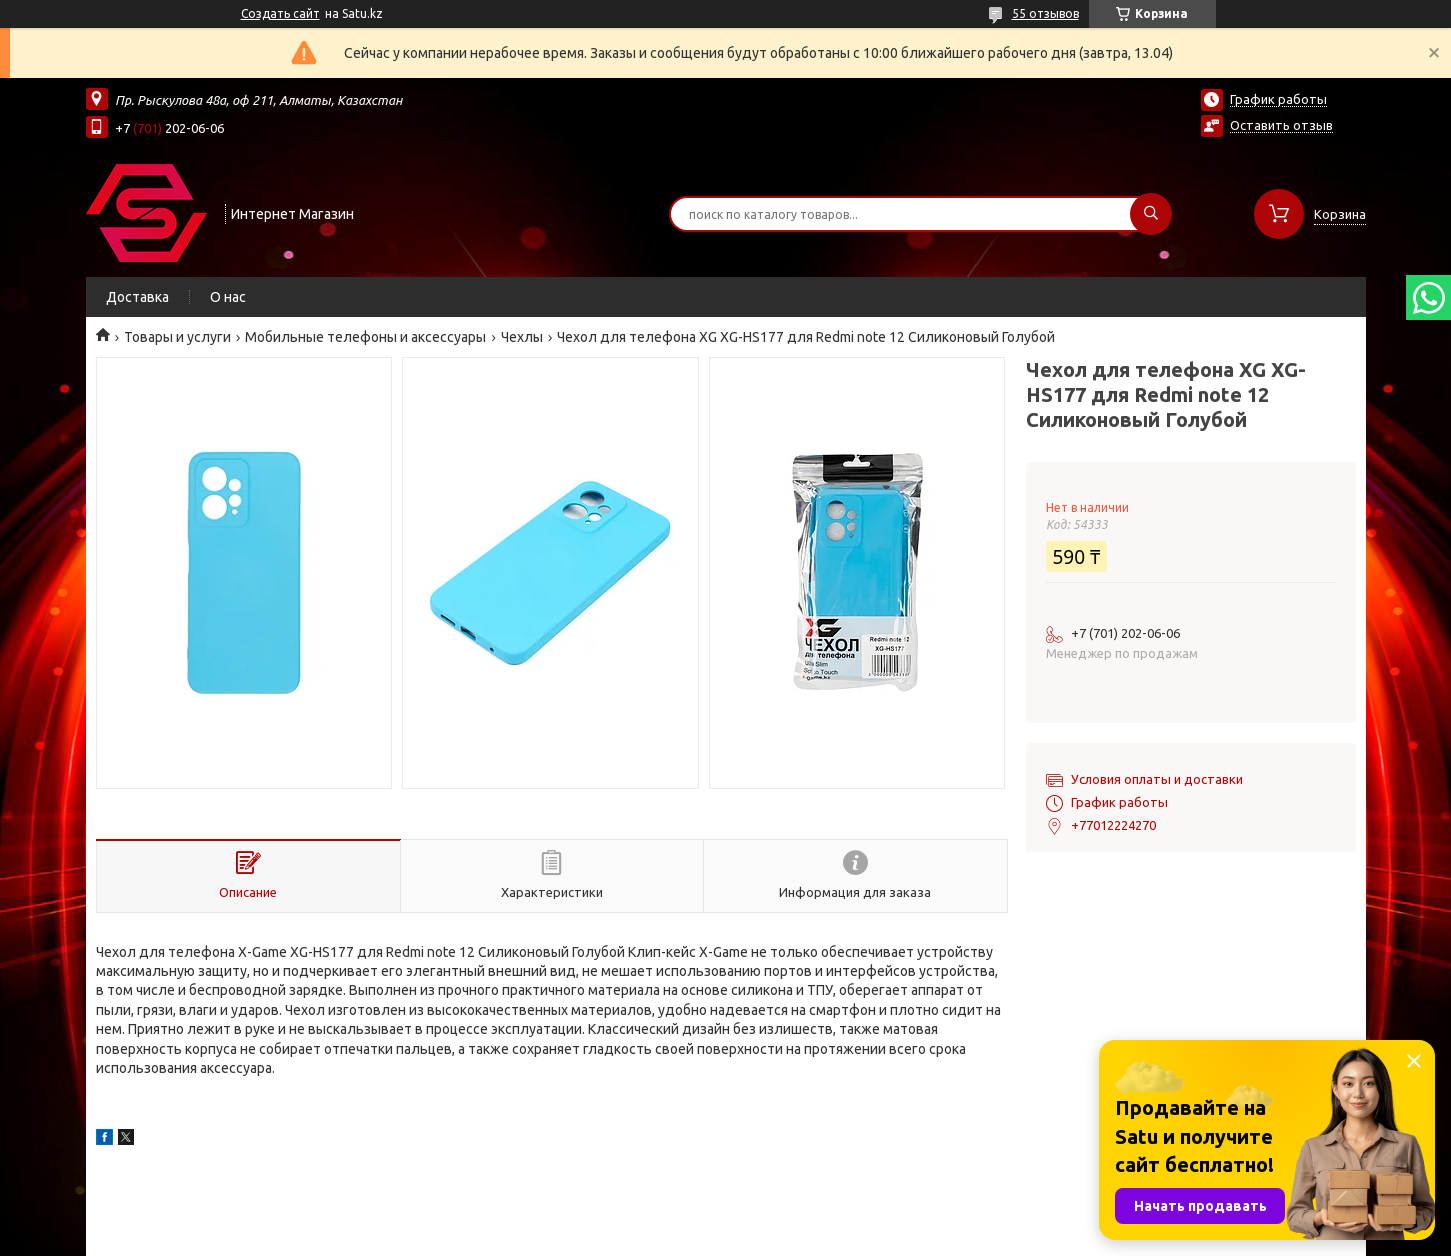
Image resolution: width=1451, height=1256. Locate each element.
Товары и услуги (177, 337)
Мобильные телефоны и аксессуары (365, 337)
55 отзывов (1045, 13)
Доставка (137, 297)
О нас (228, 297)
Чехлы (522, 337)
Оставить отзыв (1281, 125)
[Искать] (1151, 214)
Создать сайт (280, 13)
